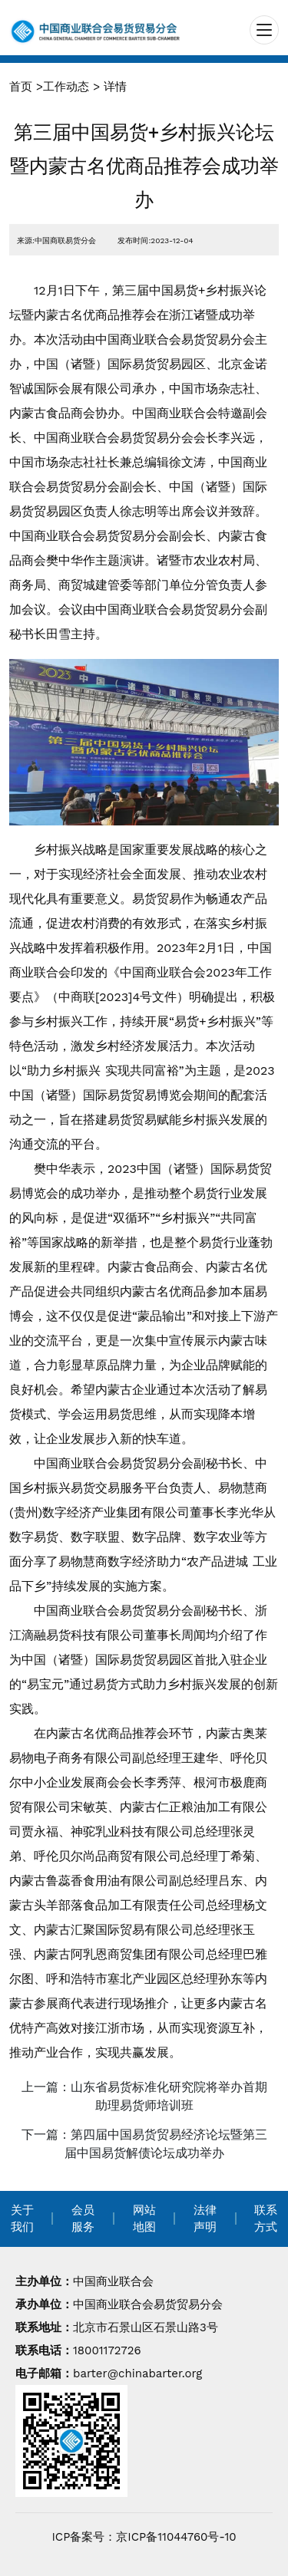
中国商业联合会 (113, 2281)
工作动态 (66, 87)
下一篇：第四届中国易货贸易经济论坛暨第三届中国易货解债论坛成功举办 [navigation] (144, 2143)
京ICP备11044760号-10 (176, 2537)
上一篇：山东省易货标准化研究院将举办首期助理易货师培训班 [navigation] (144, 2096)
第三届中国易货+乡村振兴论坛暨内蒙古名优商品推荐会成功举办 (144, 166)
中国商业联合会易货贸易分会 (148, 2304)
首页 (20, 87)
